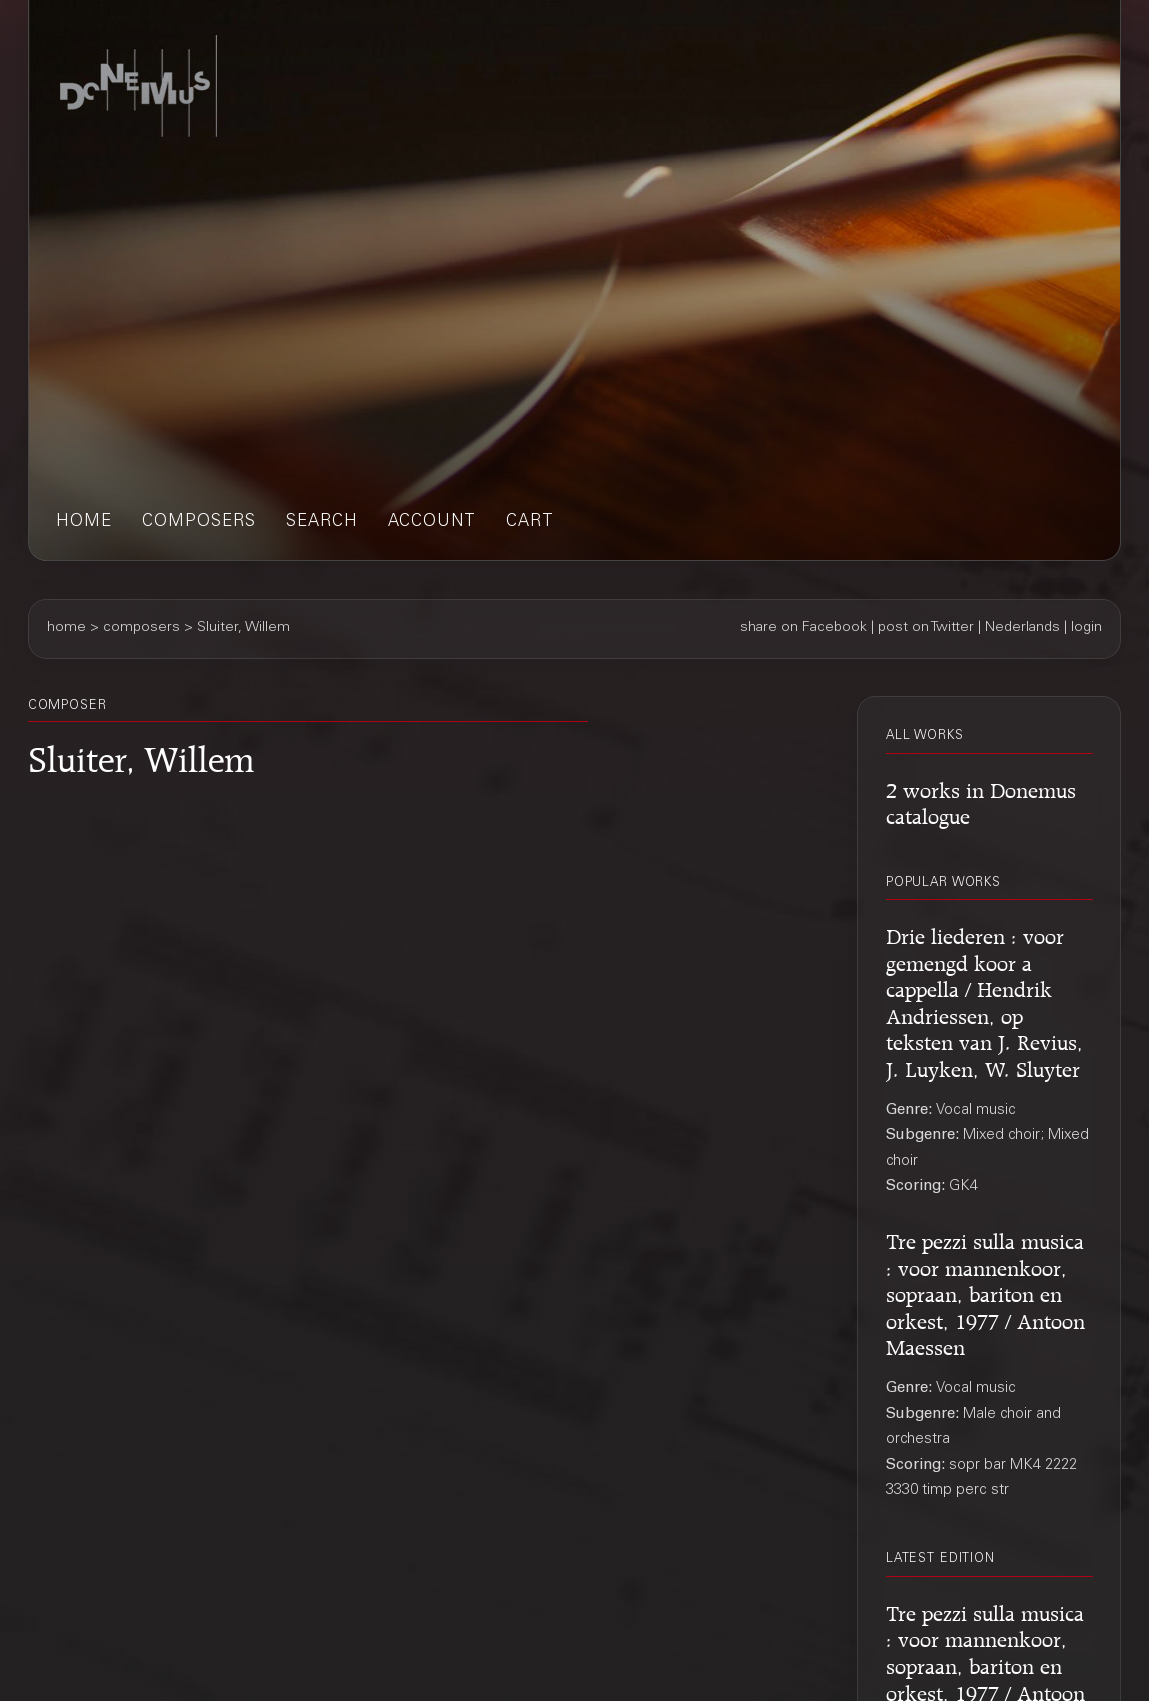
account (432, 522)
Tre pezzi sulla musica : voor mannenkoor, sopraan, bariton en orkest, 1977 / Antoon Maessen (985, 1291)
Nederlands (1022, 628)
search (322, 522)
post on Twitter (926, 628)
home (84, 522)
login (1086, 628)
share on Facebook (803, 628)
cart (530, 522)
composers (199, 522)
